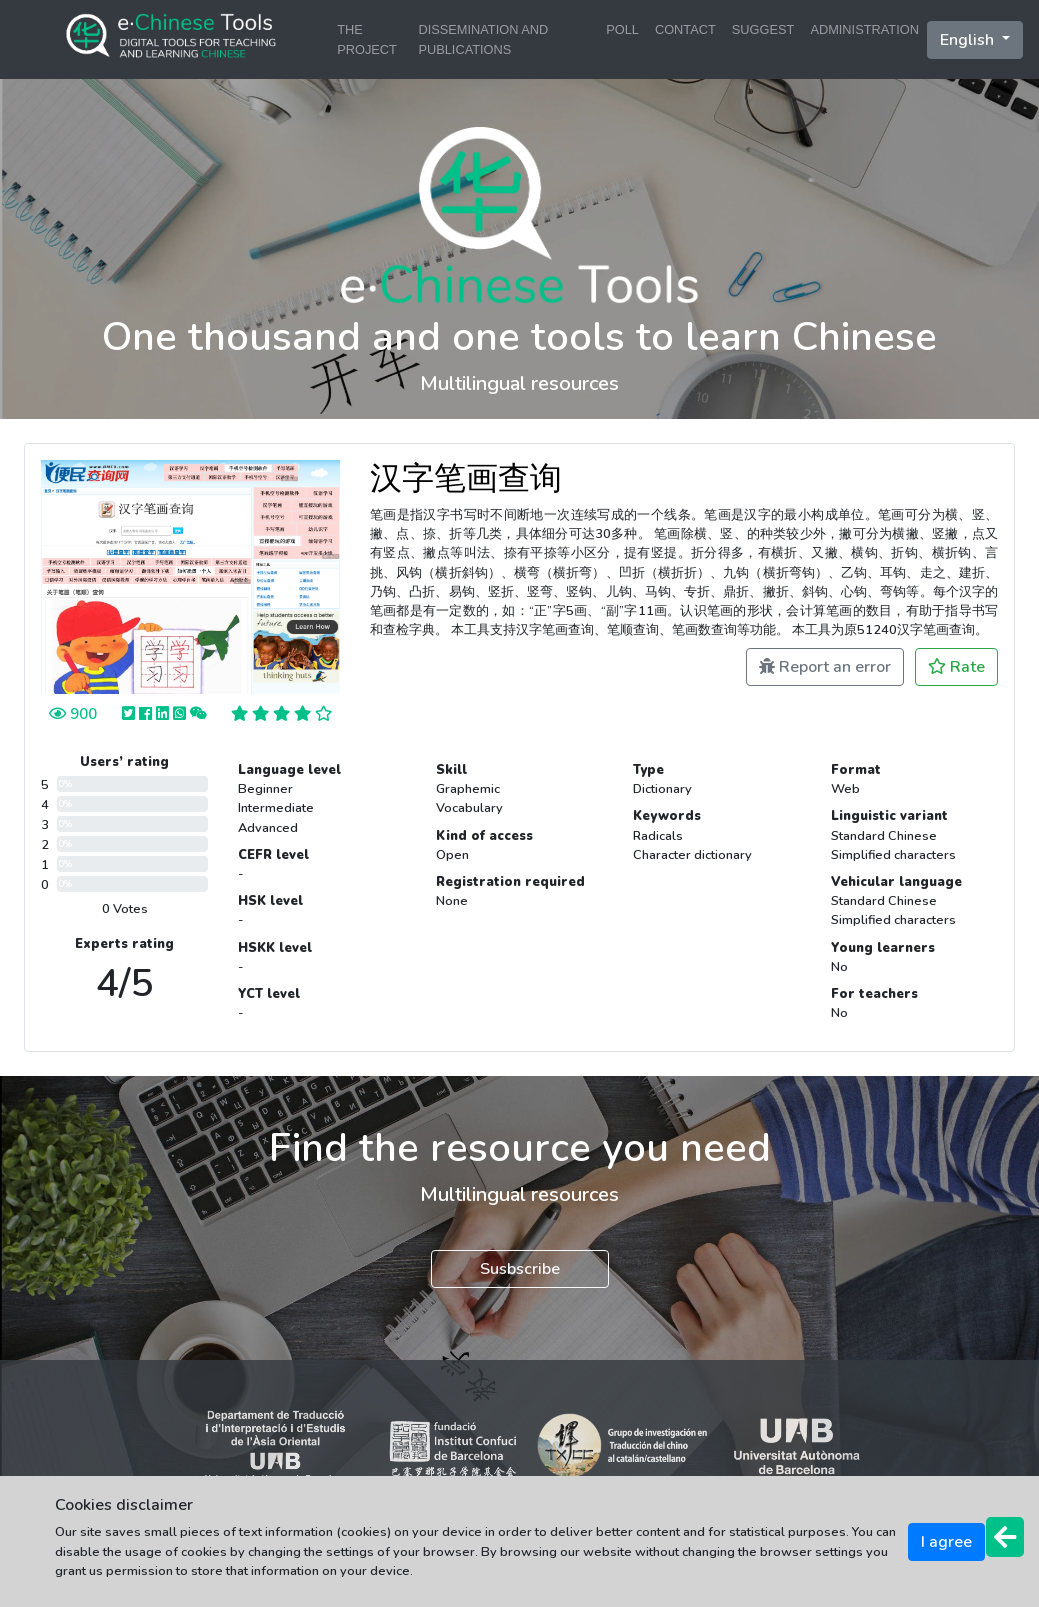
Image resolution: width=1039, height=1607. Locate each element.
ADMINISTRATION (864, 29)
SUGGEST (763, 29)
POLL (622, 29)
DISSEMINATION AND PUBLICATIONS (483, 39)
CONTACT (685, 29)
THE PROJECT (367, 39)
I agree (946, 1542)
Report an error (825, 667)
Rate (956, 667)
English (969, 40)
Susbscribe (520, 1269)
